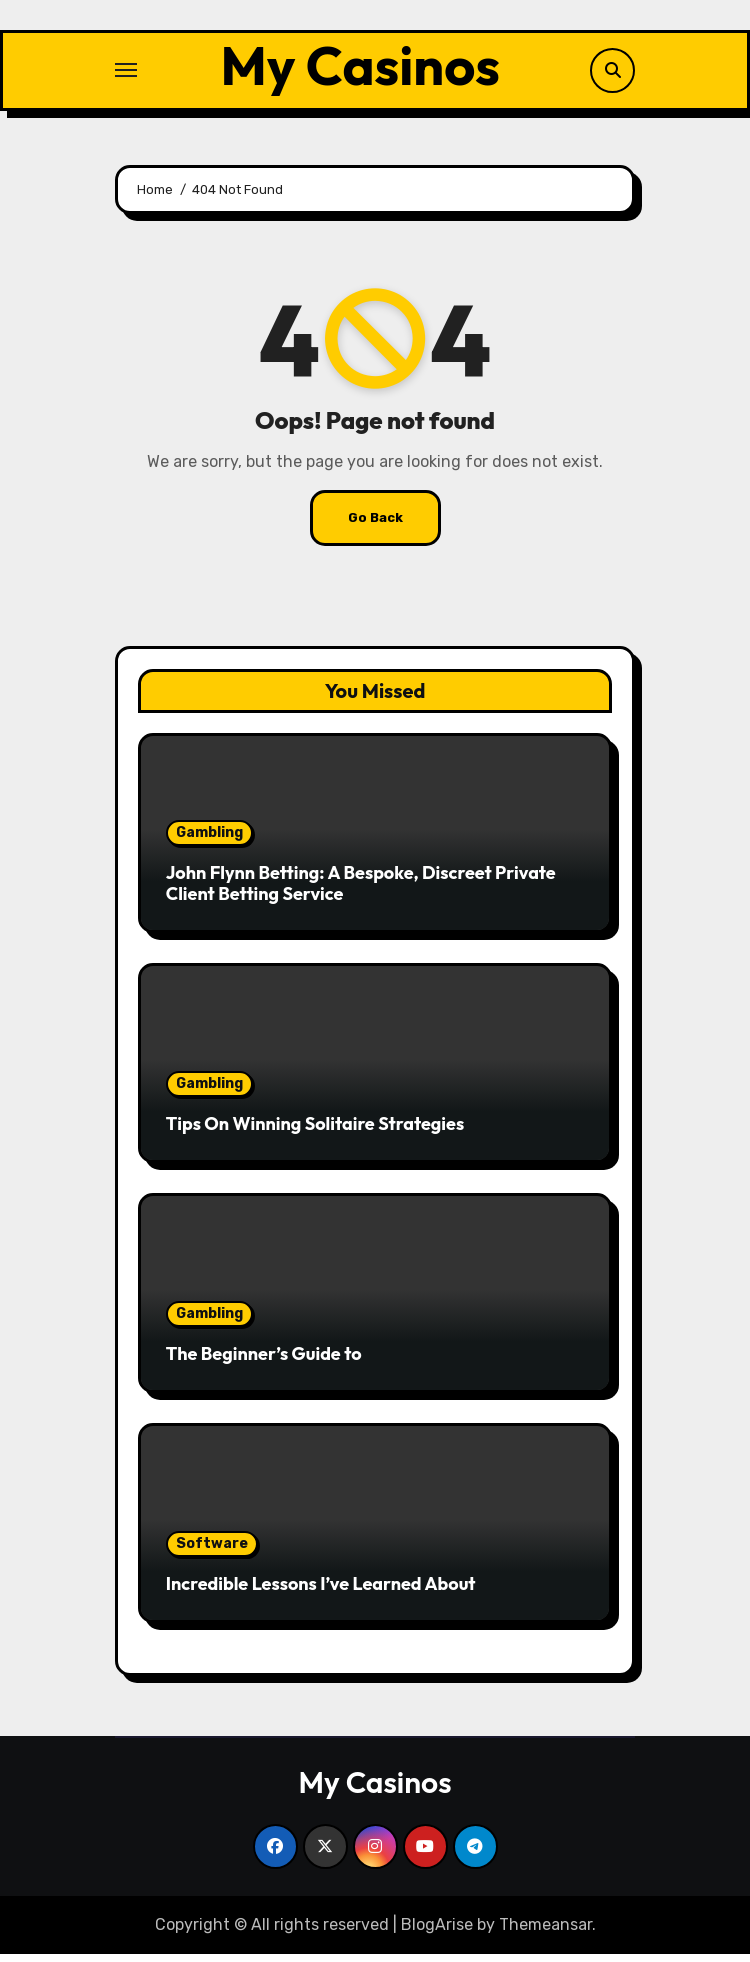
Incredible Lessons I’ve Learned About (321, 1591)
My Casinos (360, 69)
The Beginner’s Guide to (264, 1361)
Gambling (209, 839)
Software (212, 1551)
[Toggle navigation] (126, 74)
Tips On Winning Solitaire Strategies (315, 1131)
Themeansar (545, 1931)
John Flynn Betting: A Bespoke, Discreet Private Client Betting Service (361, 890)
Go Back (375, 524)
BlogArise (437, 1931)
